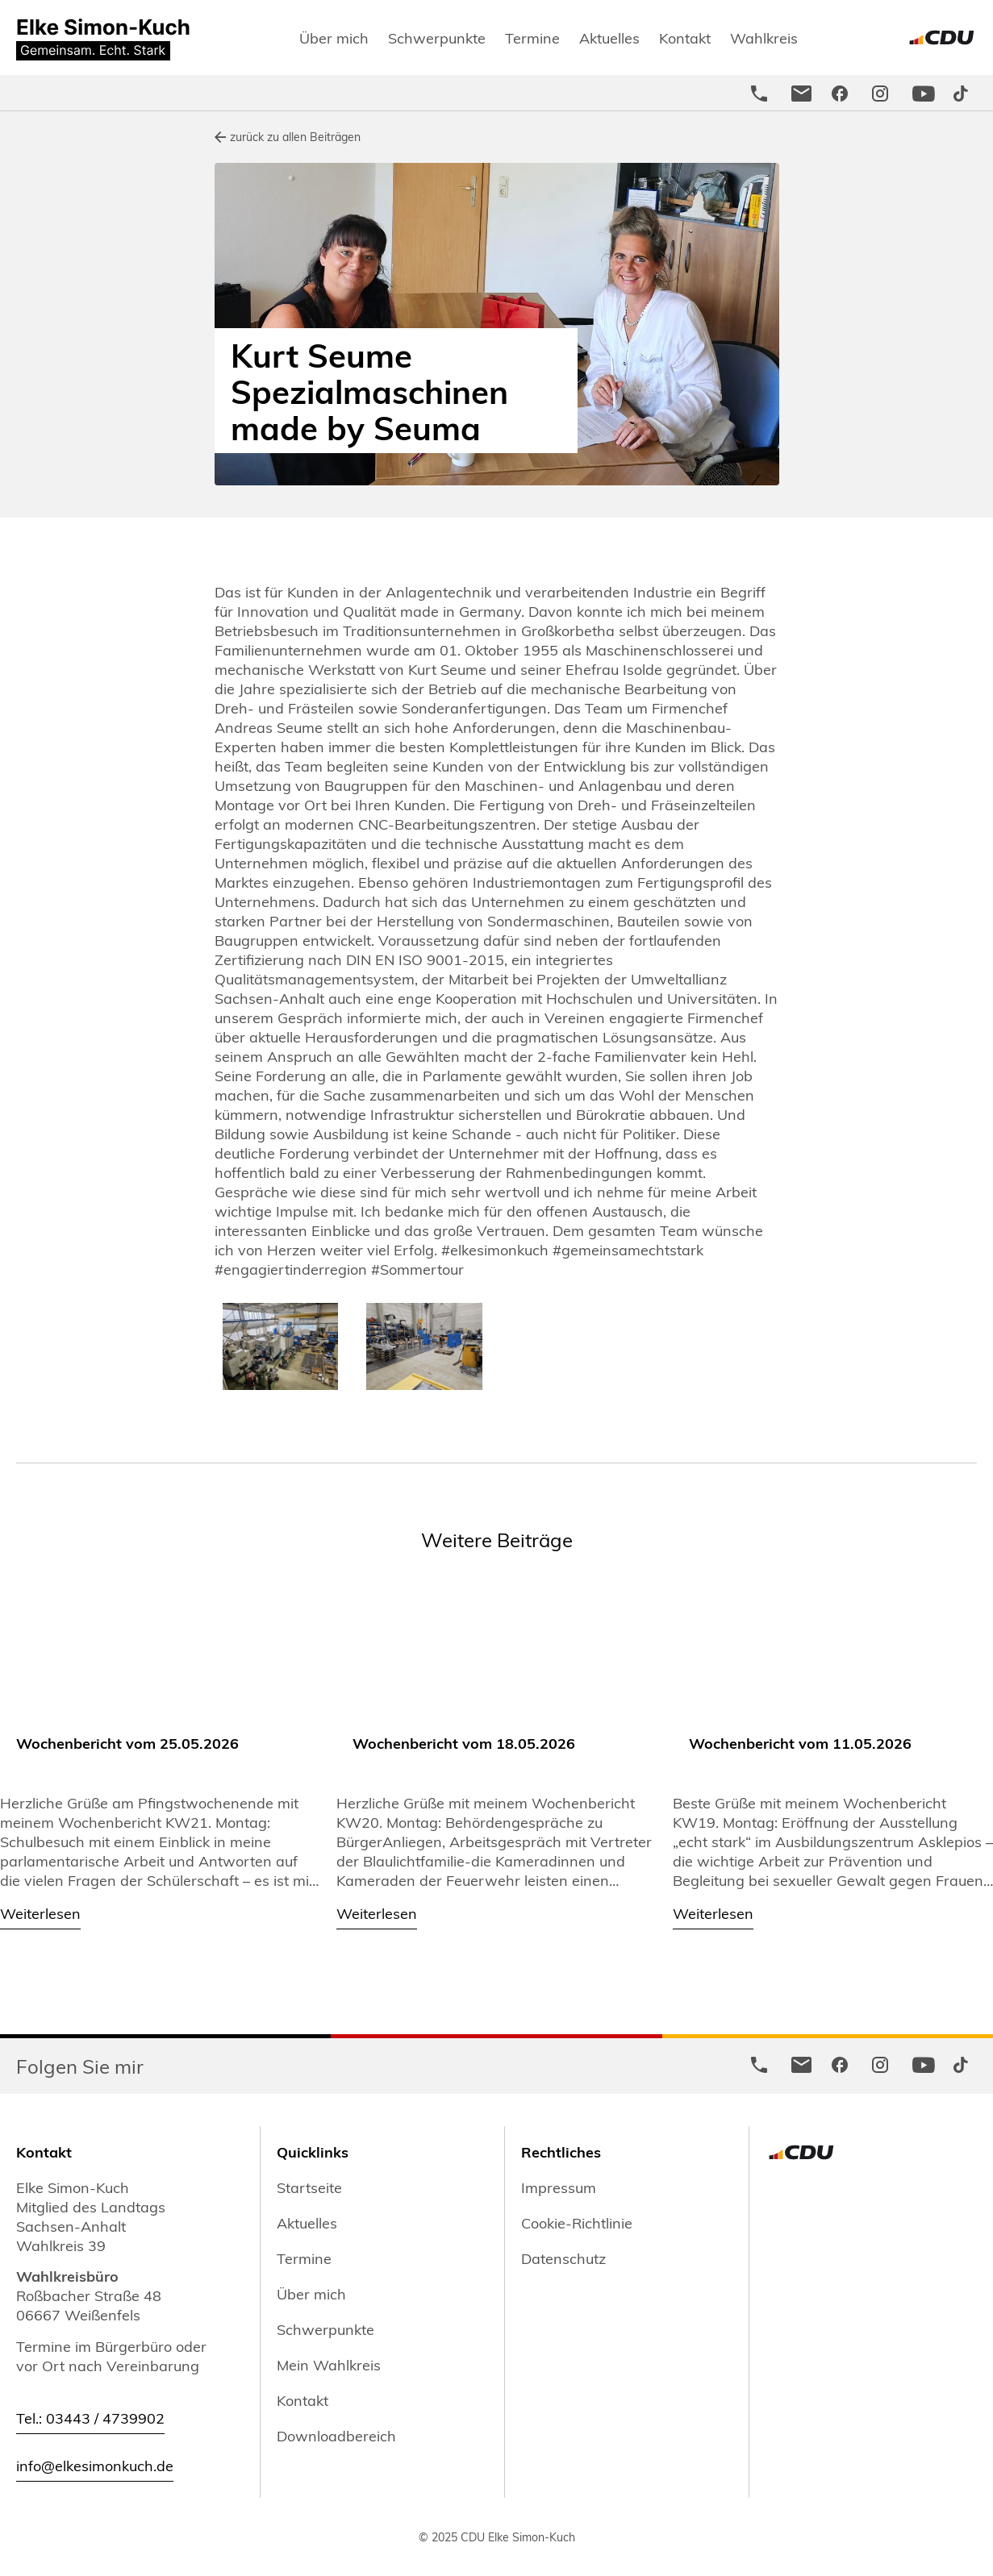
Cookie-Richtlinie (576, 2223)
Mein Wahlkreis (329, 2364)
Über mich (334, 37)
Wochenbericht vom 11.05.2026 (800, 1743)
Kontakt (685, 37)
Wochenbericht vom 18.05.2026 (464, 1743)
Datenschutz (563, 2258)
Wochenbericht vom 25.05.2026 (127, 1743)
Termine (532, 37)
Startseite (309, 2187)
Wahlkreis (764, 37)
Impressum (558, 2187)
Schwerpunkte (437, 37)
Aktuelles (609, 37)
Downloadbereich (336, 2435)
